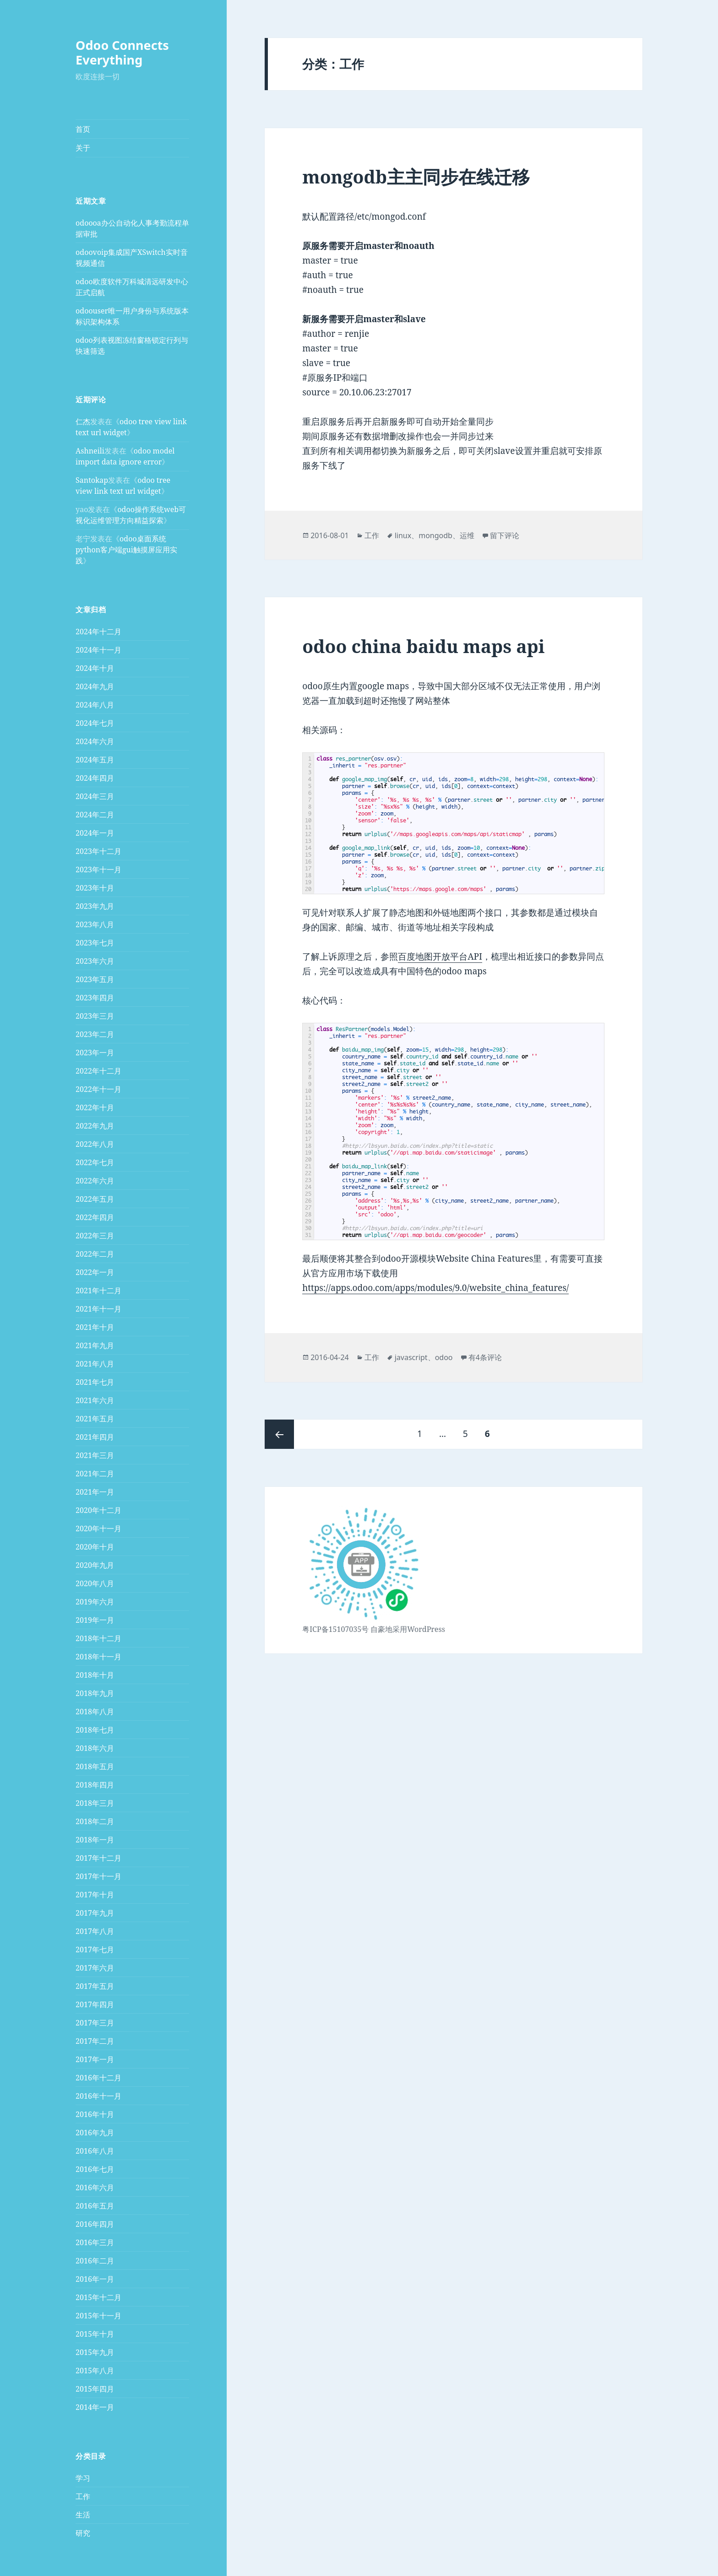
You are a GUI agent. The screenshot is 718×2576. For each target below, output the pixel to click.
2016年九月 (95, 2133)
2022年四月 (95, 1217)
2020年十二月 (98, 1510)
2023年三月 (95, 1016)
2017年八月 (95, 1931)
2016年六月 (95, 2187)
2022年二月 (95, 1254)
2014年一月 (95, 2407)
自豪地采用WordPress (407, 1629)
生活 (83, 2514)
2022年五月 (95, 1199)
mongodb (435, 535)
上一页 (279, 1434)
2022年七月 (95, 1162)
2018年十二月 (98, 1638)
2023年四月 (95, 998)
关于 (83, 148)
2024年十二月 (98, 631)
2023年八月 (95, 924)
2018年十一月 (98, 1657)
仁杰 (83, 421)
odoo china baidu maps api (423, 646)
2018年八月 (95, 1712)
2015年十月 (95, 2334)
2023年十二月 (98, 851)
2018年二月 (95, 1821)
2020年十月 (95, 1547)
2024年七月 (95, 723)
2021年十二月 (98, 1290)
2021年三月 (95, 1455)
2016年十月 (95, 2114)
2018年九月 (95, 1693)
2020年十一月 (98, 1528)
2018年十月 (95, 1675)
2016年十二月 (98, 2078)
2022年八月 (95, 1144)
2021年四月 (95, 1437)
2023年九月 (95, 906)
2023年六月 (95, 961)
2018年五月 (95, 1766)
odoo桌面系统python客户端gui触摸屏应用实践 (126, 550)
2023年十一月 (98, 869)
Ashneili (90, 451)
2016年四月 (95, 2224)
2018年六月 (95, 1748)
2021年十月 (95, 1327)
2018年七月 (95, 1730)
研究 (83, 2532)
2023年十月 (95, 888)
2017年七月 (95, 1949)
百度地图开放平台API (440, 956)
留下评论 (504, 535)
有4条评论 (485, 1357)
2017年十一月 (98, 1876)
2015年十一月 (98, 2316)
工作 (83, 2496)
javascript (411, 1357)
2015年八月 (95, 2370)
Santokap (92, 480)
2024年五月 (95, 760)
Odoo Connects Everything (122, 52)
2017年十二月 (98, 1858)
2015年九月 (95, 2352)
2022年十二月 (98, 1071)
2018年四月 (95, 1785)
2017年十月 (95, 1895)
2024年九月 (95, 686)
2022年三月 (95, 1236)
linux (403, 535)
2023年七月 (95, 943)
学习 (83, 2478)
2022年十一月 (98, 1089)
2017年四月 (95, 2004)
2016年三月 (95, 2242)
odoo (444, 1357)
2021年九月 (95, 1345)
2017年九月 (95, 1913)
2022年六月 (95, 1181)
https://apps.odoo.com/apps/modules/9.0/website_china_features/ (435, 1288)
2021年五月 (95, 1419)
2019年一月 (95, 1620)
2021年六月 (95, 1400)
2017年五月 (95, 1986)
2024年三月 (95, 796)
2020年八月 (95, 1583)
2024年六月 (95, 741)
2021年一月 (95, 1492)
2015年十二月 (98, 2297)
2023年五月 (95, 979)
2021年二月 (95, 1474)
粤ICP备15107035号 (335, 1629)
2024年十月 (95, 668)
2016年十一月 (98, 2096)
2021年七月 (95, 1382)
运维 (467, 535)
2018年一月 (95, 1840)
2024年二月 (95, 815)
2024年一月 (95, 833)
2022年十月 (95, 1107)
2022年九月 (95, 1126)
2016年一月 (95, 2279)
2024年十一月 (98, 650)
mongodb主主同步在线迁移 (416, 176)
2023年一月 (95, 1053)
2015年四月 (95, 2389)
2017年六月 (95, 1968)
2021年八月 (95, 1364)
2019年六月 (95, 1602)
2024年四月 (95, 778)
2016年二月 (95, 2261)
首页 (83, 129)
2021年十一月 (98, 1309)
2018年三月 (95, 1803)
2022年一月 (95, 1272)
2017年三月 (95, 2023)
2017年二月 (95, 2041)
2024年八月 (95, 705)
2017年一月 (95, 2059)
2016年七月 (95, 2169)
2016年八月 (95, 2151)
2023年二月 (95, 1034)
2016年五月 (95, 2206)
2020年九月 (95, 1565)
